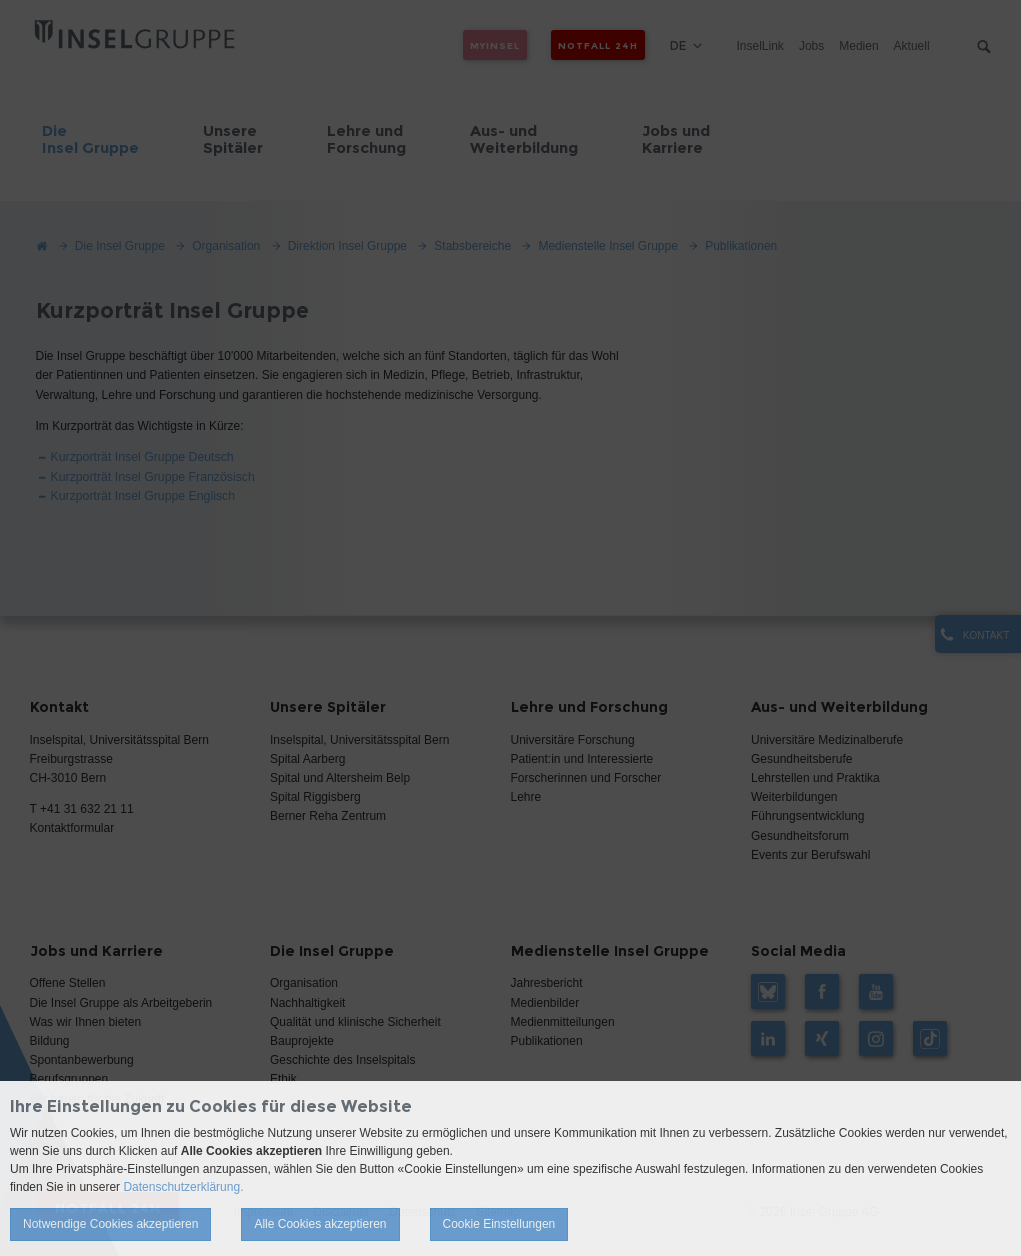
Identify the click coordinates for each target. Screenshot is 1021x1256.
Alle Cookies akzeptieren (320, 1224)
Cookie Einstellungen (499, 1224)
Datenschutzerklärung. (183, 1187)
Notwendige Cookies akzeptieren (110, 1224)
